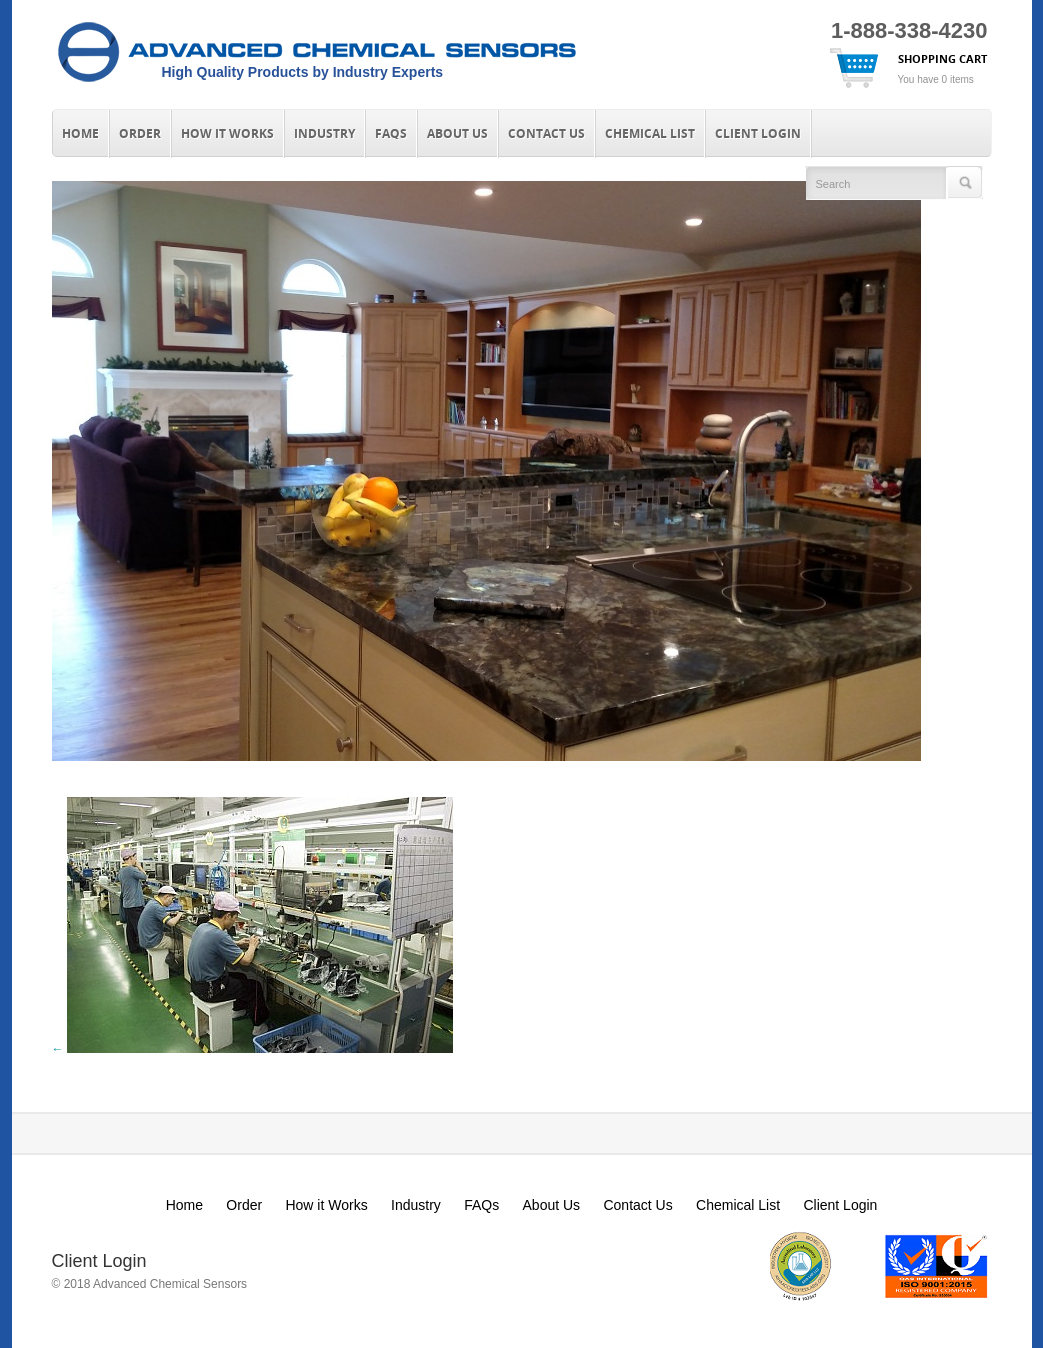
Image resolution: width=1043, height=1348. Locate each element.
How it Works (227, 134)
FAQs (391, 134)
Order (140, 134)
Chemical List (650, 134)
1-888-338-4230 (909, 30)
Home (80, 134)
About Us (457, 134)
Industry (324, 134)
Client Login (758, 134)
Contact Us (546, 134)
